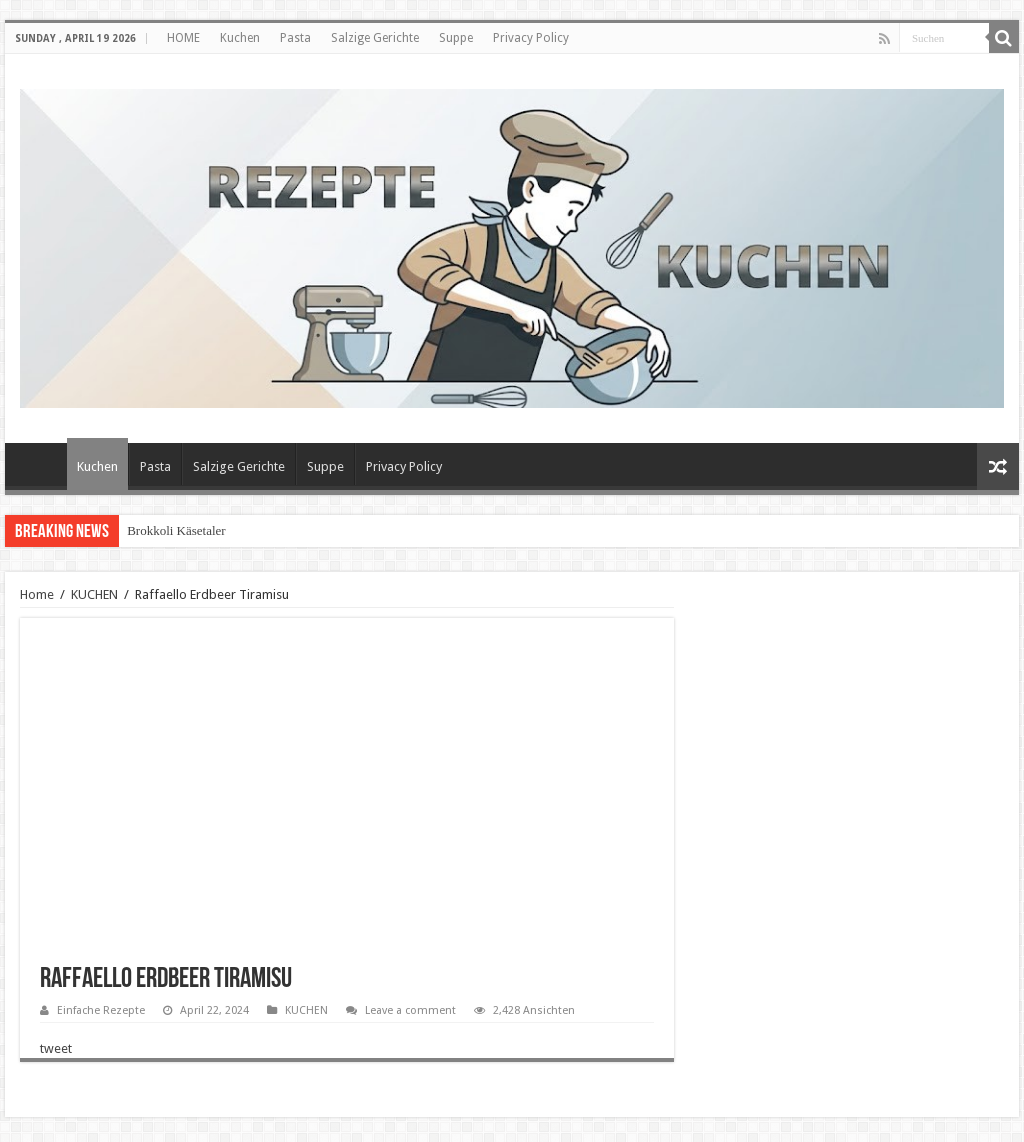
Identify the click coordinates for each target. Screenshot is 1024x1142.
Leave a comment (410, 1010)
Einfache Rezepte (101, 1010)
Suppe (456, 38)
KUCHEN (94, 594)
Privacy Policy (531, 38)
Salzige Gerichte (375, 38)
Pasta (295, 38)
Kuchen (240, 38)
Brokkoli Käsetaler (176, 530)
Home (37, 594)
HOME (183, 38)
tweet (56, 1048)
